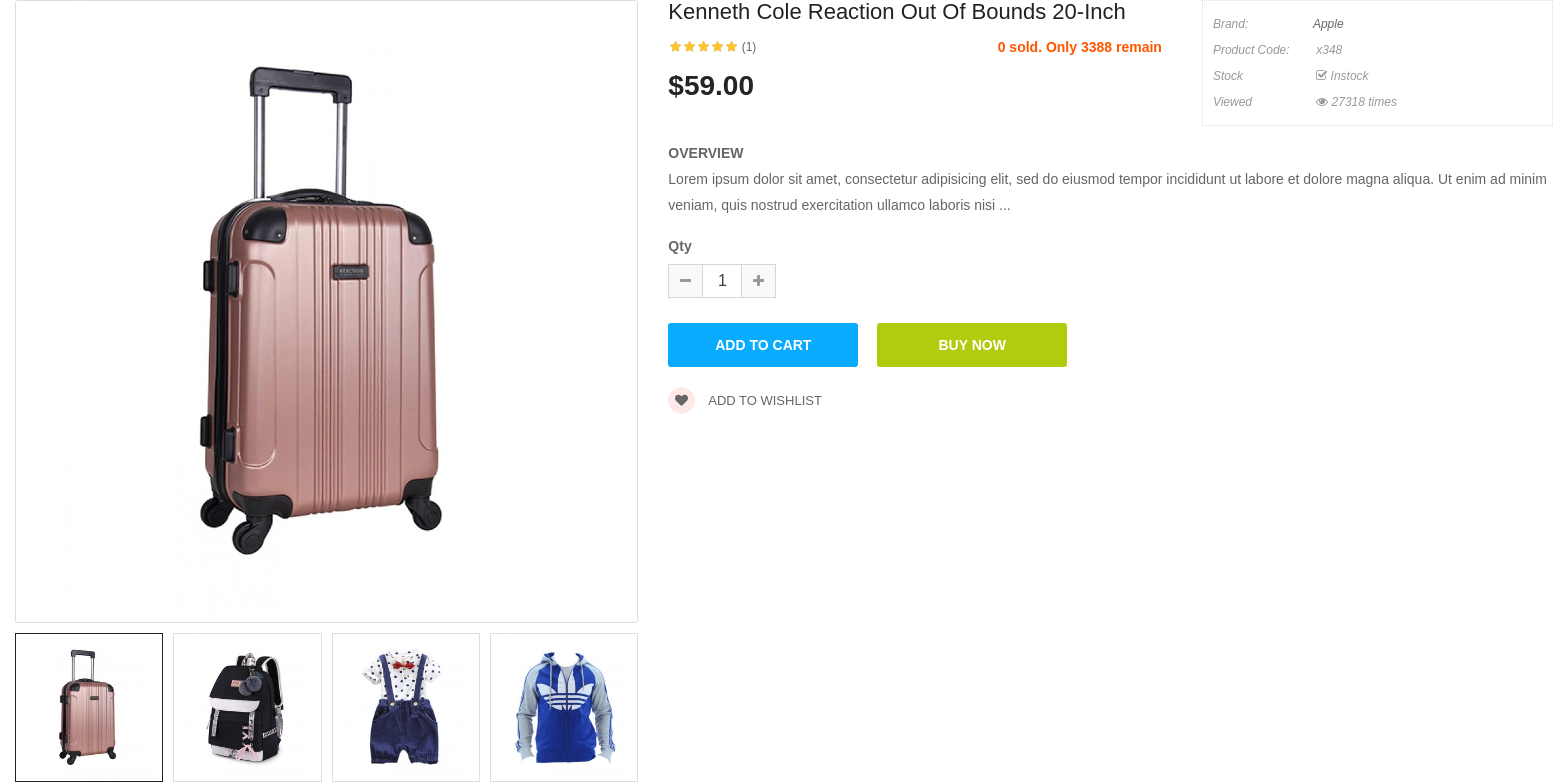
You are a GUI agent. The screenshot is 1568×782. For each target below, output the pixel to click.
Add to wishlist (745, 400)
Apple (1328, 24)
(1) (749, 47)
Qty (679, 246)
